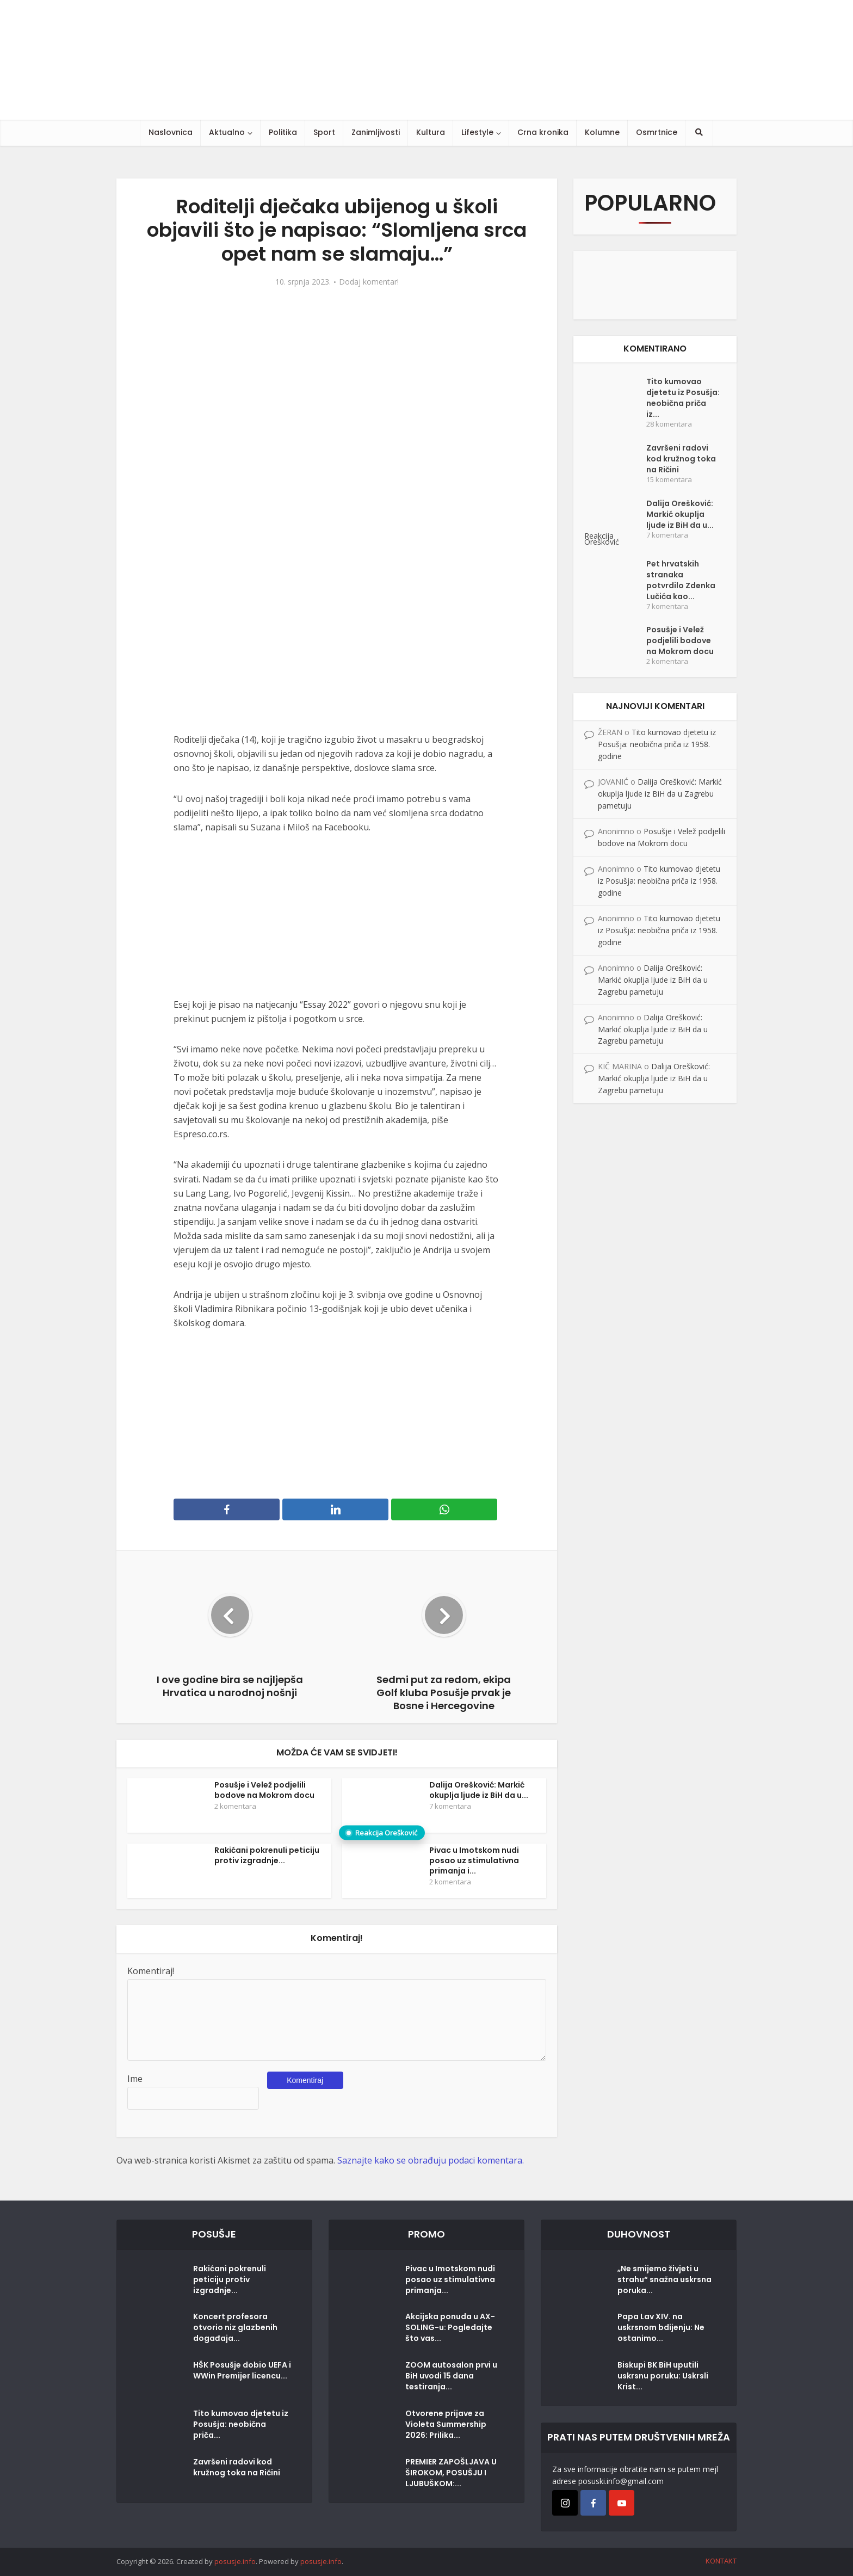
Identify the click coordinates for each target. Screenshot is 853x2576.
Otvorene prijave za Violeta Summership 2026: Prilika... (445, 2424)
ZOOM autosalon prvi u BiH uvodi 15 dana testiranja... (451, 2375)
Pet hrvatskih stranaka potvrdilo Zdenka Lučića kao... (680, 580)
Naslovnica (171, 132)
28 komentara (669, 424)
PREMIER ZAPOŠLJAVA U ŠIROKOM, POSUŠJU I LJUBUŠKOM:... (451, 2472)
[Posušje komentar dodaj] (655, 284)
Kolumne (602, 132)
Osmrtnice (656, 132)
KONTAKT (721, 2561)
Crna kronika (542, 132)
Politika (283, 132)
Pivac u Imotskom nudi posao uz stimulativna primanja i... (474, 1860)
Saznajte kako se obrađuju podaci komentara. (430, 2160)
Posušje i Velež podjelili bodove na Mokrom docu (264, 1790)
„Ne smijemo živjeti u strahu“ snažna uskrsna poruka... (664, 2279)
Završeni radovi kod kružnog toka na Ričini (681, 458)
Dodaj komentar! (369, 282)
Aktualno (227, 132)
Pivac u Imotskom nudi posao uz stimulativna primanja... (450, 2279)
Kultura (430, 132)
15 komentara (669, 479)
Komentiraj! (150, 1971)
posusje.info (235, 2561)
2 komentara (235, 1806)
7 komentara (450, 1806)
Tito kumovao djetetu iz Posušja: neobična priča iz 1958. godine (657, 744)
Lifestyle (477, 132)
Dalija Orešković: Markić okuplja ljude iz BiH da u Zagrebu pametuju (660, 794)
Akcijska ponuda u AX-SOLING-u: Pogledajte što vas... (450, 2327)
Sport (324, 132)
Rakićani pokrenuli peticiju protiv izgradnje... (266, 1855)
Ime (135, 2079)
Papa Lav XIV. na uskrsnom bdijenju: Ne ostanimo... (660, 2327)
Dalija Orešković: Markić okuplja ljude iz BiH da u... (478, 1790)
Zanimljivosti (375, 132)
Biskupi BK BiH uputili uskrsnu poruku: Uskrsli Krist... (662, 2375)
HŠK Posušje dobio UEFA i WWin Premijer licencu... (242, 2370)
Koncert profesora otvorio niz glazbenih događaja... (235, 2327)
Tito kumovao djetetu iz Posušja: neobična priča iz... (683, 398)
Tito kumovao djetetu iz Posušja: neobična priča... (240, 2424)
